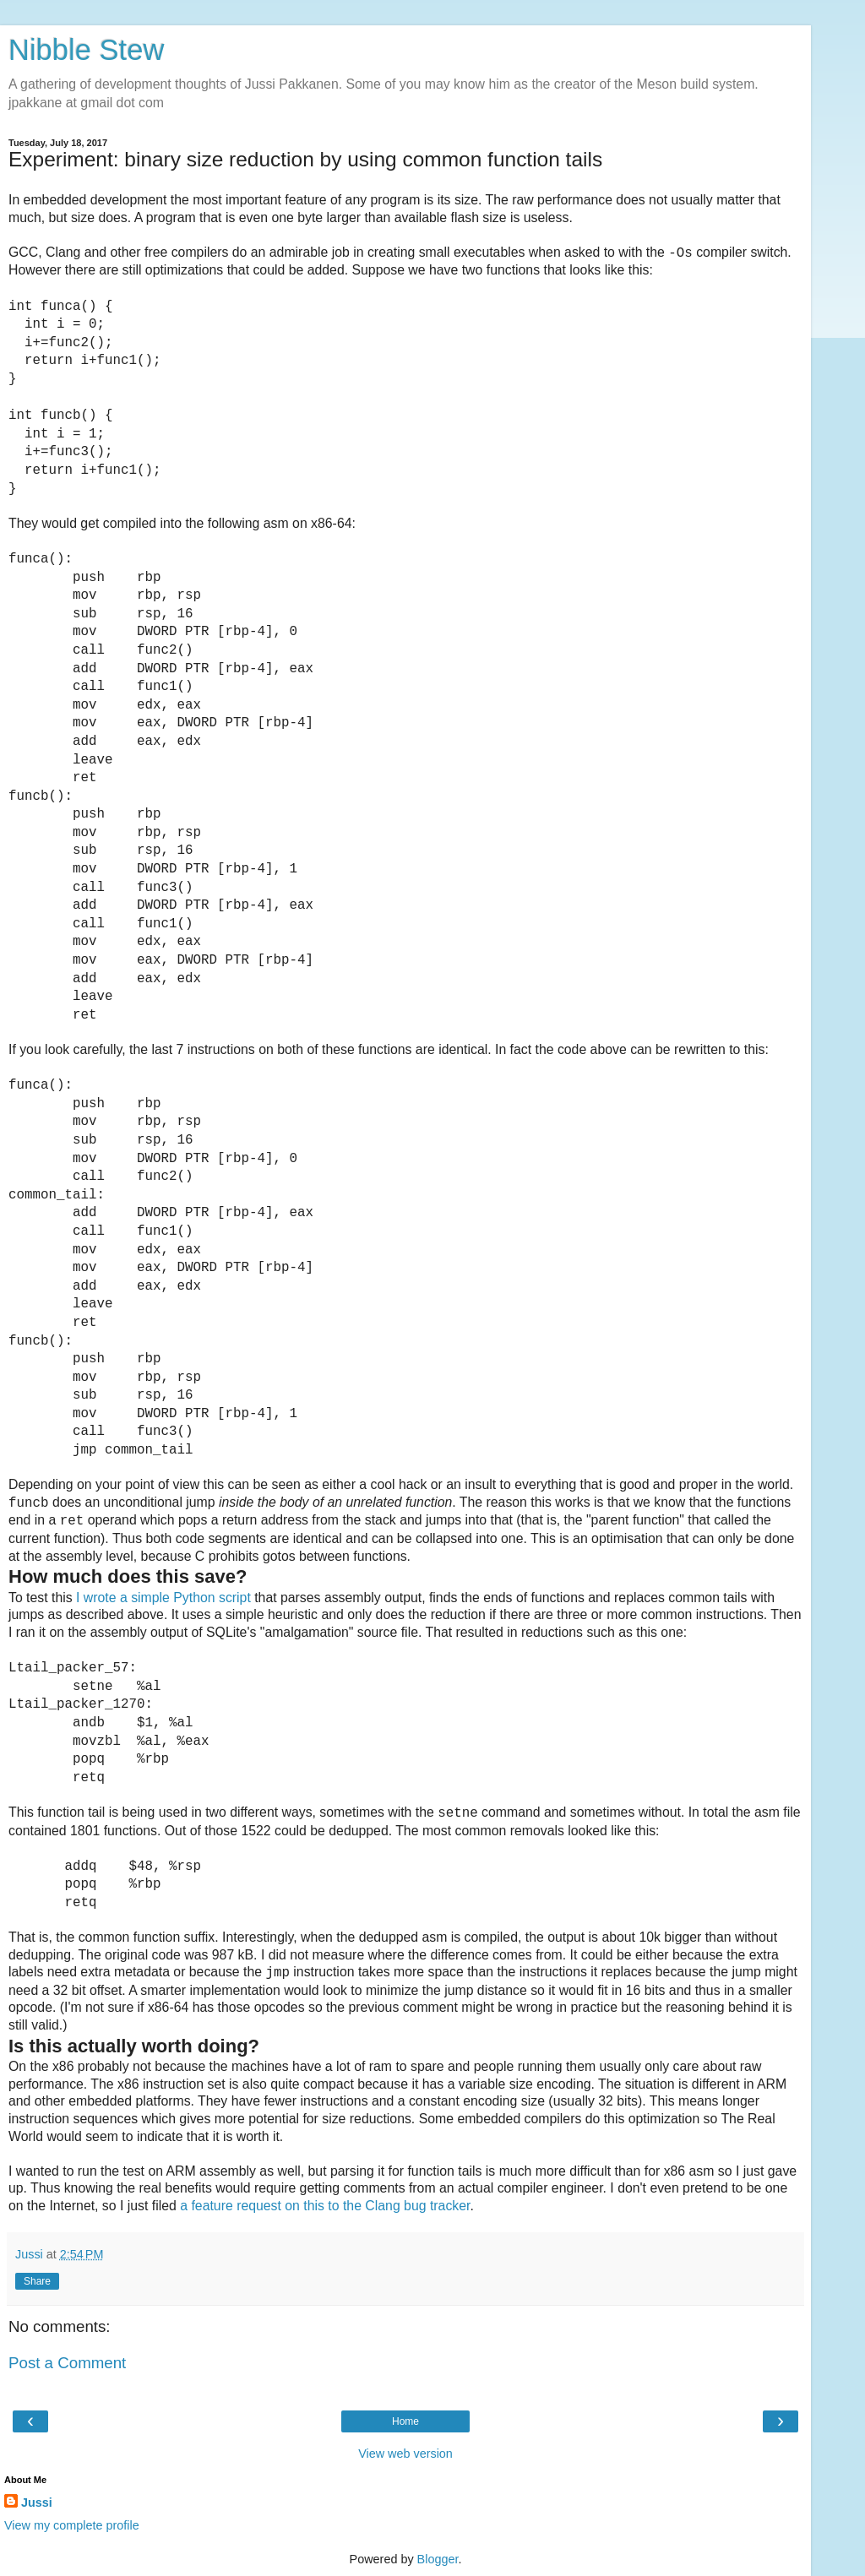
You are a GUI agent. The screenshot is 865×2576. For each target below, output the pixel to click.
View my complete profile (71, 2525)
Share (37, 2281)
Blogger (438, 2559)
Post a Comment (67, 2363)
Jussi (36, 2502)
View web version (405, 2453)
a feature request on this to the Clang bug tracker (325, 2205)
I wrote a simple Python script (163, 1597)
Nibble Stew (86, 50)
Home (405, 2421)
